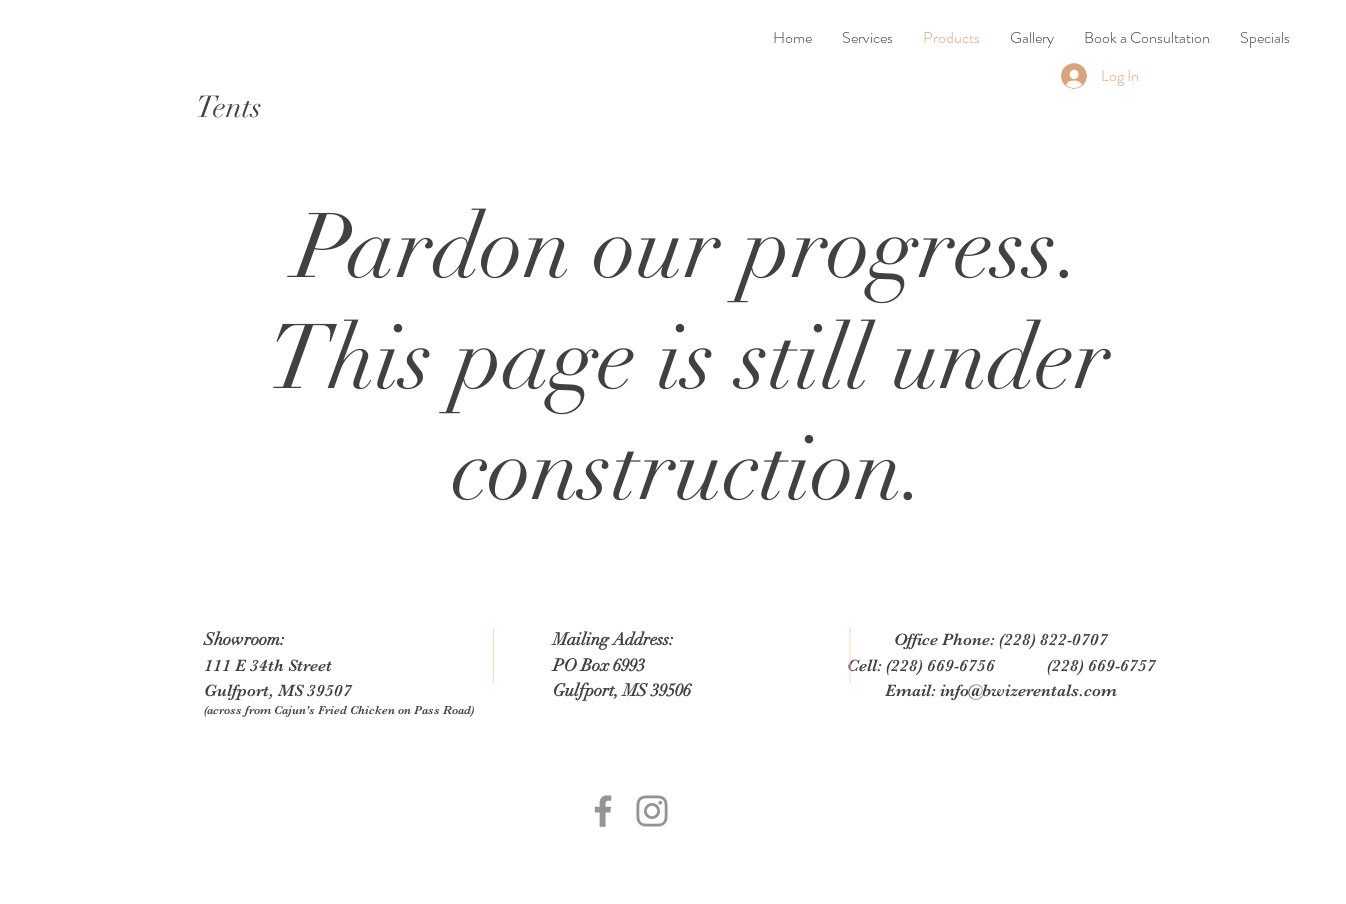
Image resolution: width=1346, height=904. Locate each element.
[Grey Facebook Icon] (603, 811)
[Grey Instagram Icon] (652, 811)
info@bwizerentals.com (1028, 690)
